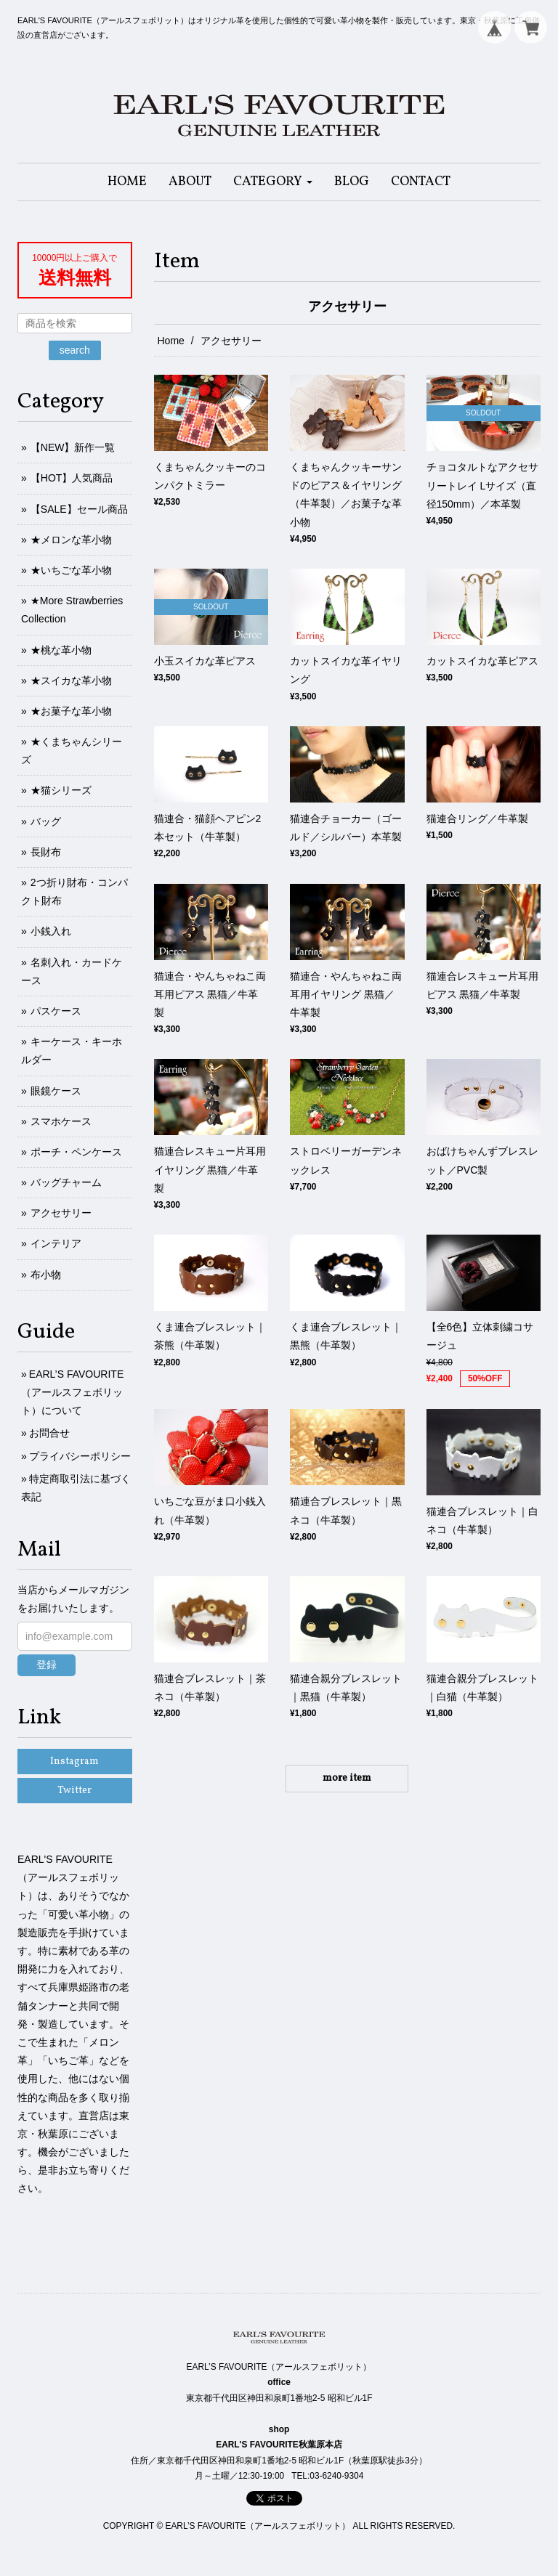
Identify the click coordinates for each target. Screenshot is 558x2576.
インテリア (56, 1243)
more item (347, 1778)
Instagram (74, 1761)
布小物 (46, 1274)
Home (171, 340)
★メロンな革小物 (71, 539)
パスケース (56, 1011)
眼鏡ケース (56, 1091)
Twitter (74, 1790)
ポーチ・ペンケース (76, 1152)
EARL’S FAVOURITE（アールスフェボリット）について (72, 1392)
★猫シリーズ (61, 790)
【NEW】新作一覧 (73, 447)
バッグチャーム (66, 1182)
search (75, 350)
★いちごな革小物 (71, 570)
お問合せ (49, 1433)
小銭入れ (51, 931)
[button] (272, 181)
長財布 (46, 852)
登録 (46, 1664)
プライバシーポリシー (80, 1456)
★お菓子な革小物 (71, 711)
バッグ (46, 821)
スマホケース (61, 1121)
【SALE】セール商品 (79, 509)
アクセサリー (61, 1213)
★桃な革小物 (61, 650)
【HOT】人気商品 (72, 478)
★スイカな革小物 (71, 680)
